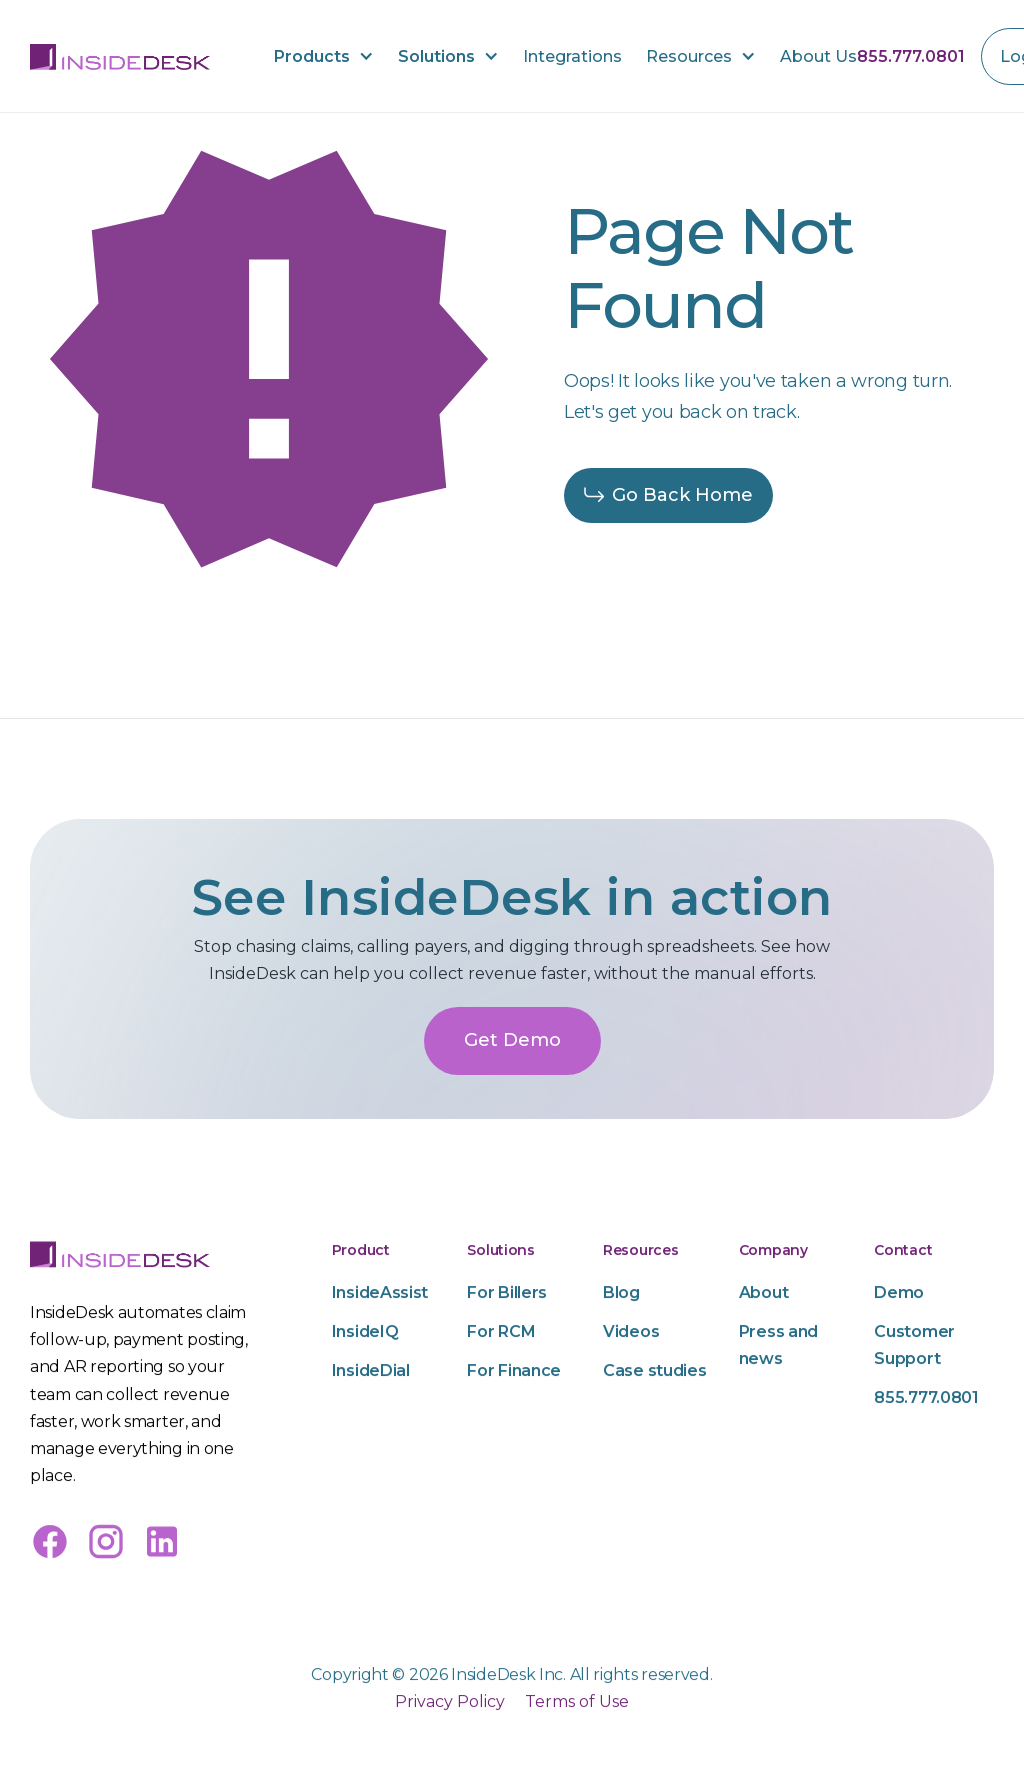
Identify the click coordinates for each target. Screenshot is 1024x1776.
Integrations (572, 56)
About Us (818, 56)
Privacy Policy (450, 1758)
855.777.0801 (911, 56)
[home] (120, 56)
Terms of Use (577, 1758)
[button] (324, 56)
